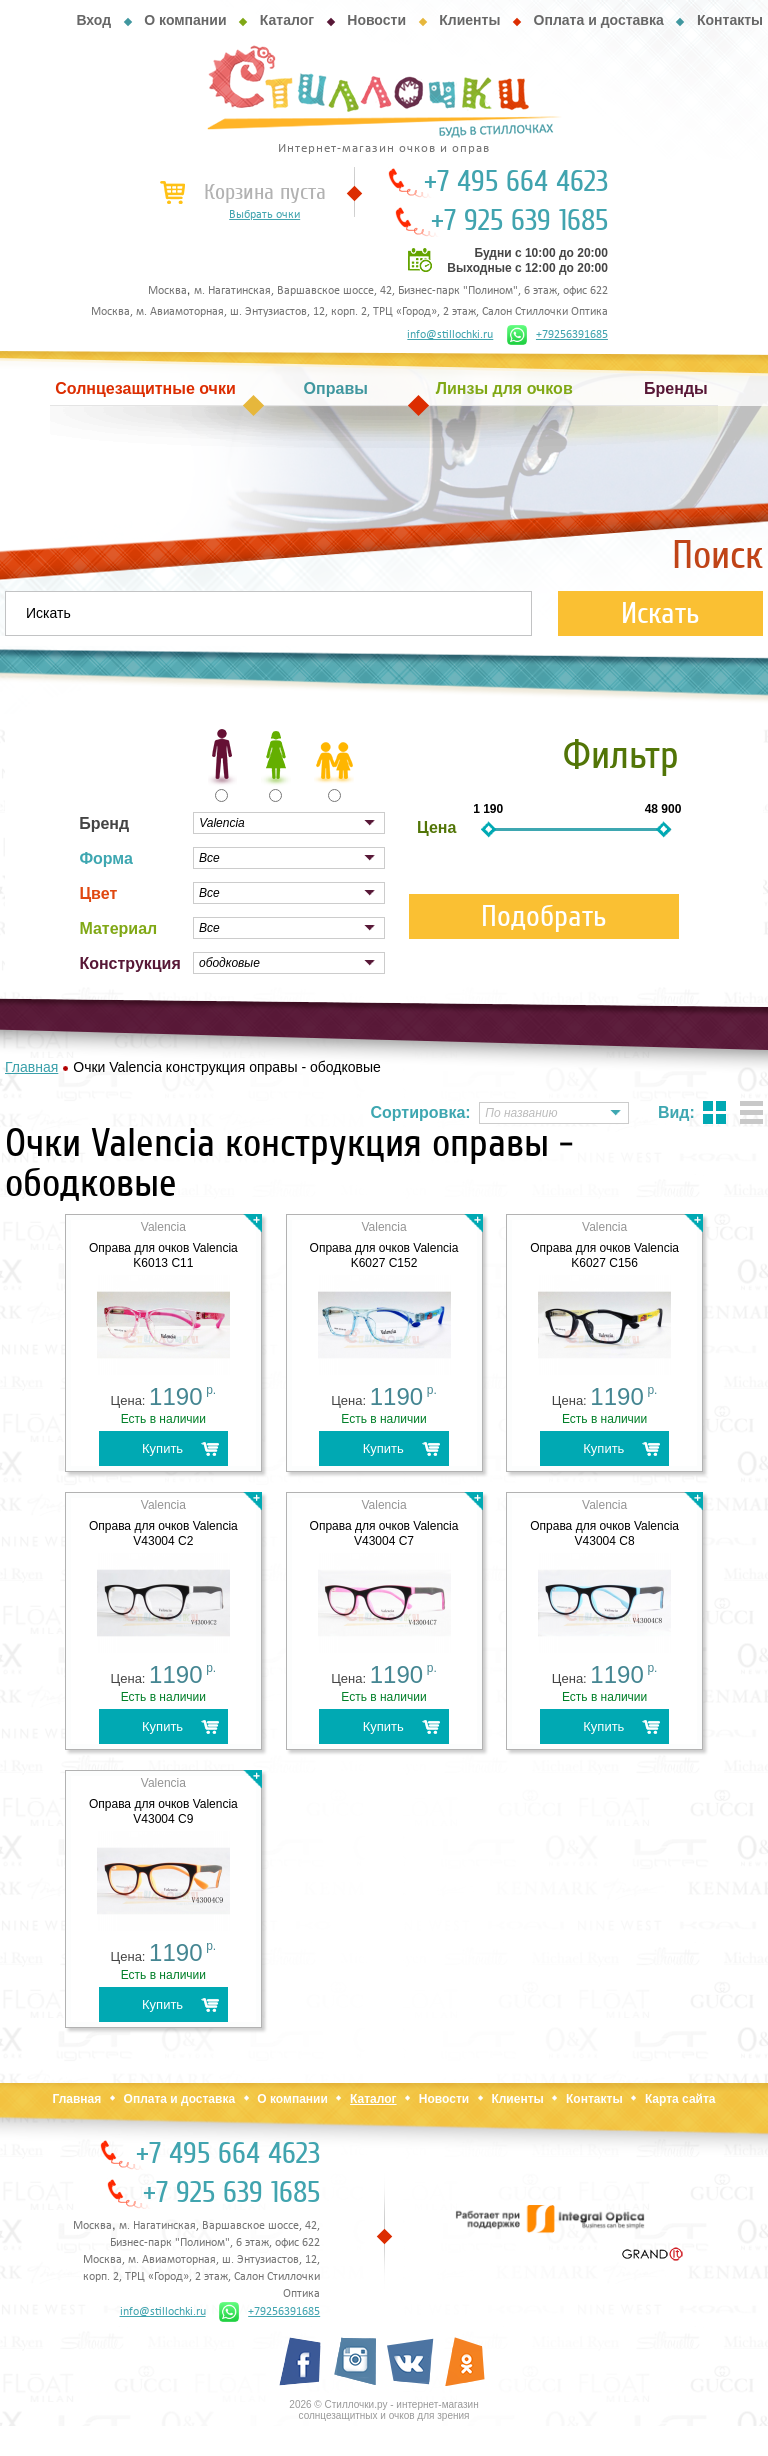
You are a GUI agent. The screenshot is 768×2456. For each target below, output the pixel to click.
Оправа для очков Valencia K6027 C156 (604, 1255)
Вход (93, 20)
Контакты (730, 20)
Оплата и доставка (599, 20)
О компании (185, 20)
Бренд (104, 823)
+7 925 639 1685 (519, 221)
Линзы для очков (504, 388)
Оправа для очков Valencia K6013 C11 (163, 1255)
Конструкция (129, 963)
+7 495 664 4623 (516, 182)
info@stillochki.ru (450, 335)
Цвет (98, 893)
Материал (118, 928)
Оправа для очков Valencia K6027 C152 (384, 1255)
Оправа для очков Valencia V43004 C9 (163, 1811)
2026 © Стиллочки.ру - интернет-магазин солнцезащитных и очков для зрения (383, 2410)
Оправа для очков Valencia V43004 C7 (384, 1533)
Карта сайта (680, 2099)
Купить (162, 1448)
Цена (436, 827)
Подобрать (544, 916)
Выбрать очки (264, 215)
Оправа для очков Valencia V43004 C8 (604, 1533)
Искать (660, 613)
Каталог (287, 20)
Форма (106, 858)
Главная (76, 2099)
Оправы (336, 388)
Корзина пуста (265, 192)
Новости (376, 20)
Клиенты (469, 20)
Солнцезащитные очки (145, 388)
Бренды (676, 388)
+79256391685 (557, 335)
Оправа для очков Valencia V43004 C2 (163, 1533)
